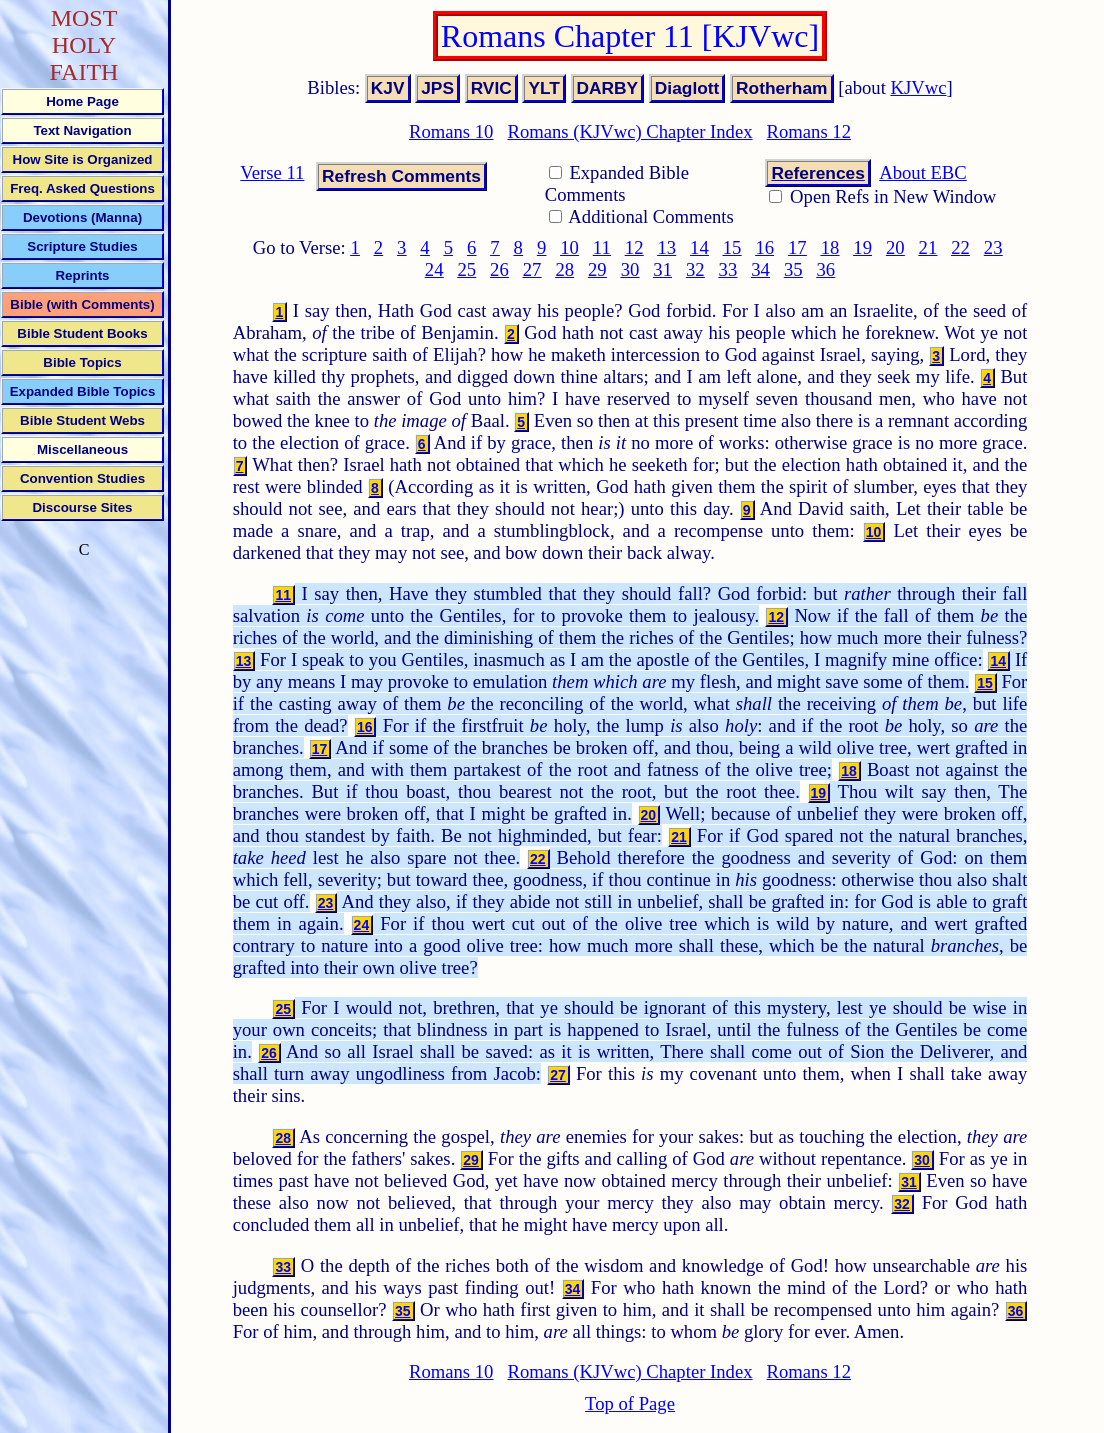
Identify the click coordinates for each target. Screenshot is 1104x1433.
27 (532, 269)
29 (597, 269)
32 (695, 269)
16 (764, 247)
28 (564, 269)
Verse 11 (272, 172)
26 (499, 269)
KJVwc (919, 87)
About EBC (923, 172)
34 (760, 269)
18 (830, 247)
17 (797, 247)
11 (602, 247)
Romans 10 (451, 131)
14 (699, 247)
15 (732, 247)
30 (630, 269)
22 (960, 247)
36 (826, 269)
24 (434, 269)
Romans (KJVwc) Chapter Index (629, 131)
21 (928, 247)
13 (666, 247)
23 (993, 247)
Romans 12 (809, 131)
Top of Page (630, 1403)
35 (793, 269)
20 (895, 247)
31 (662, 269)
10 (569, 247)
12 (634, 247)
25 (466, 269)
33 (728, 269)
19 (862, 247)
